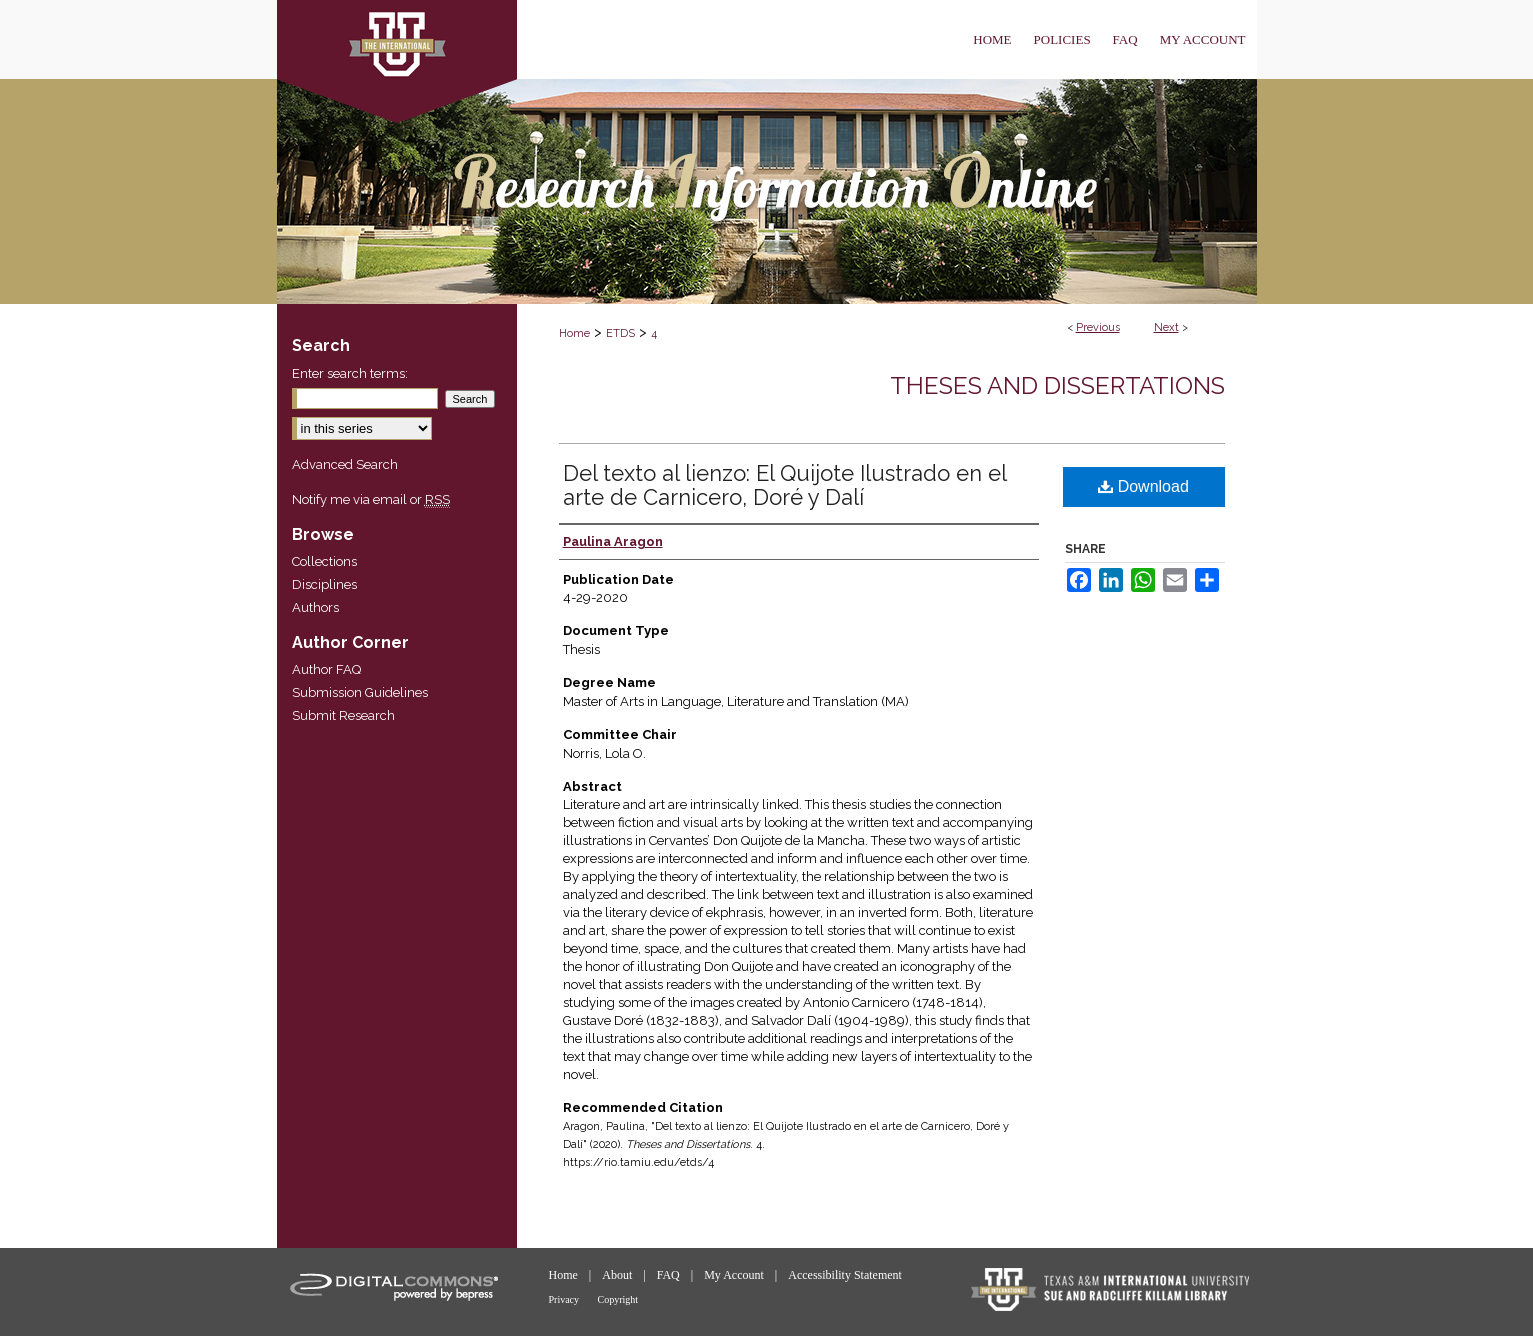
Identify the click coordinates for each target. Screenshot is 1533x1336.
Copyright (618, 1299)
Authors (315, 607)
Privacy (565, 1299)
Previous (1098, 327)
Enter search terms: (350, 373)
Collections (324, 561)
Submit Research (343, 715)
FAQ (670, 1275)
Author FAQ (326, 669)
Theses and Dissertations (1057, 385)
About (618, 1275)
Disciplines (324, 584)
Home (574, 333)
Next (1166, 327)
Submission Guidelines (360, 692)
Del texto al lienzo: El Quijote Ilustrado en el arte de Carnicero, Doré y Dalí (784, 485)
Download (1143, 486)
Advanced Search (345, 464)
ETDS (620, 333)
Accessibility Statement (845, 1275)
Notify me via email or (371, 499)
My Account (735, 1275)
